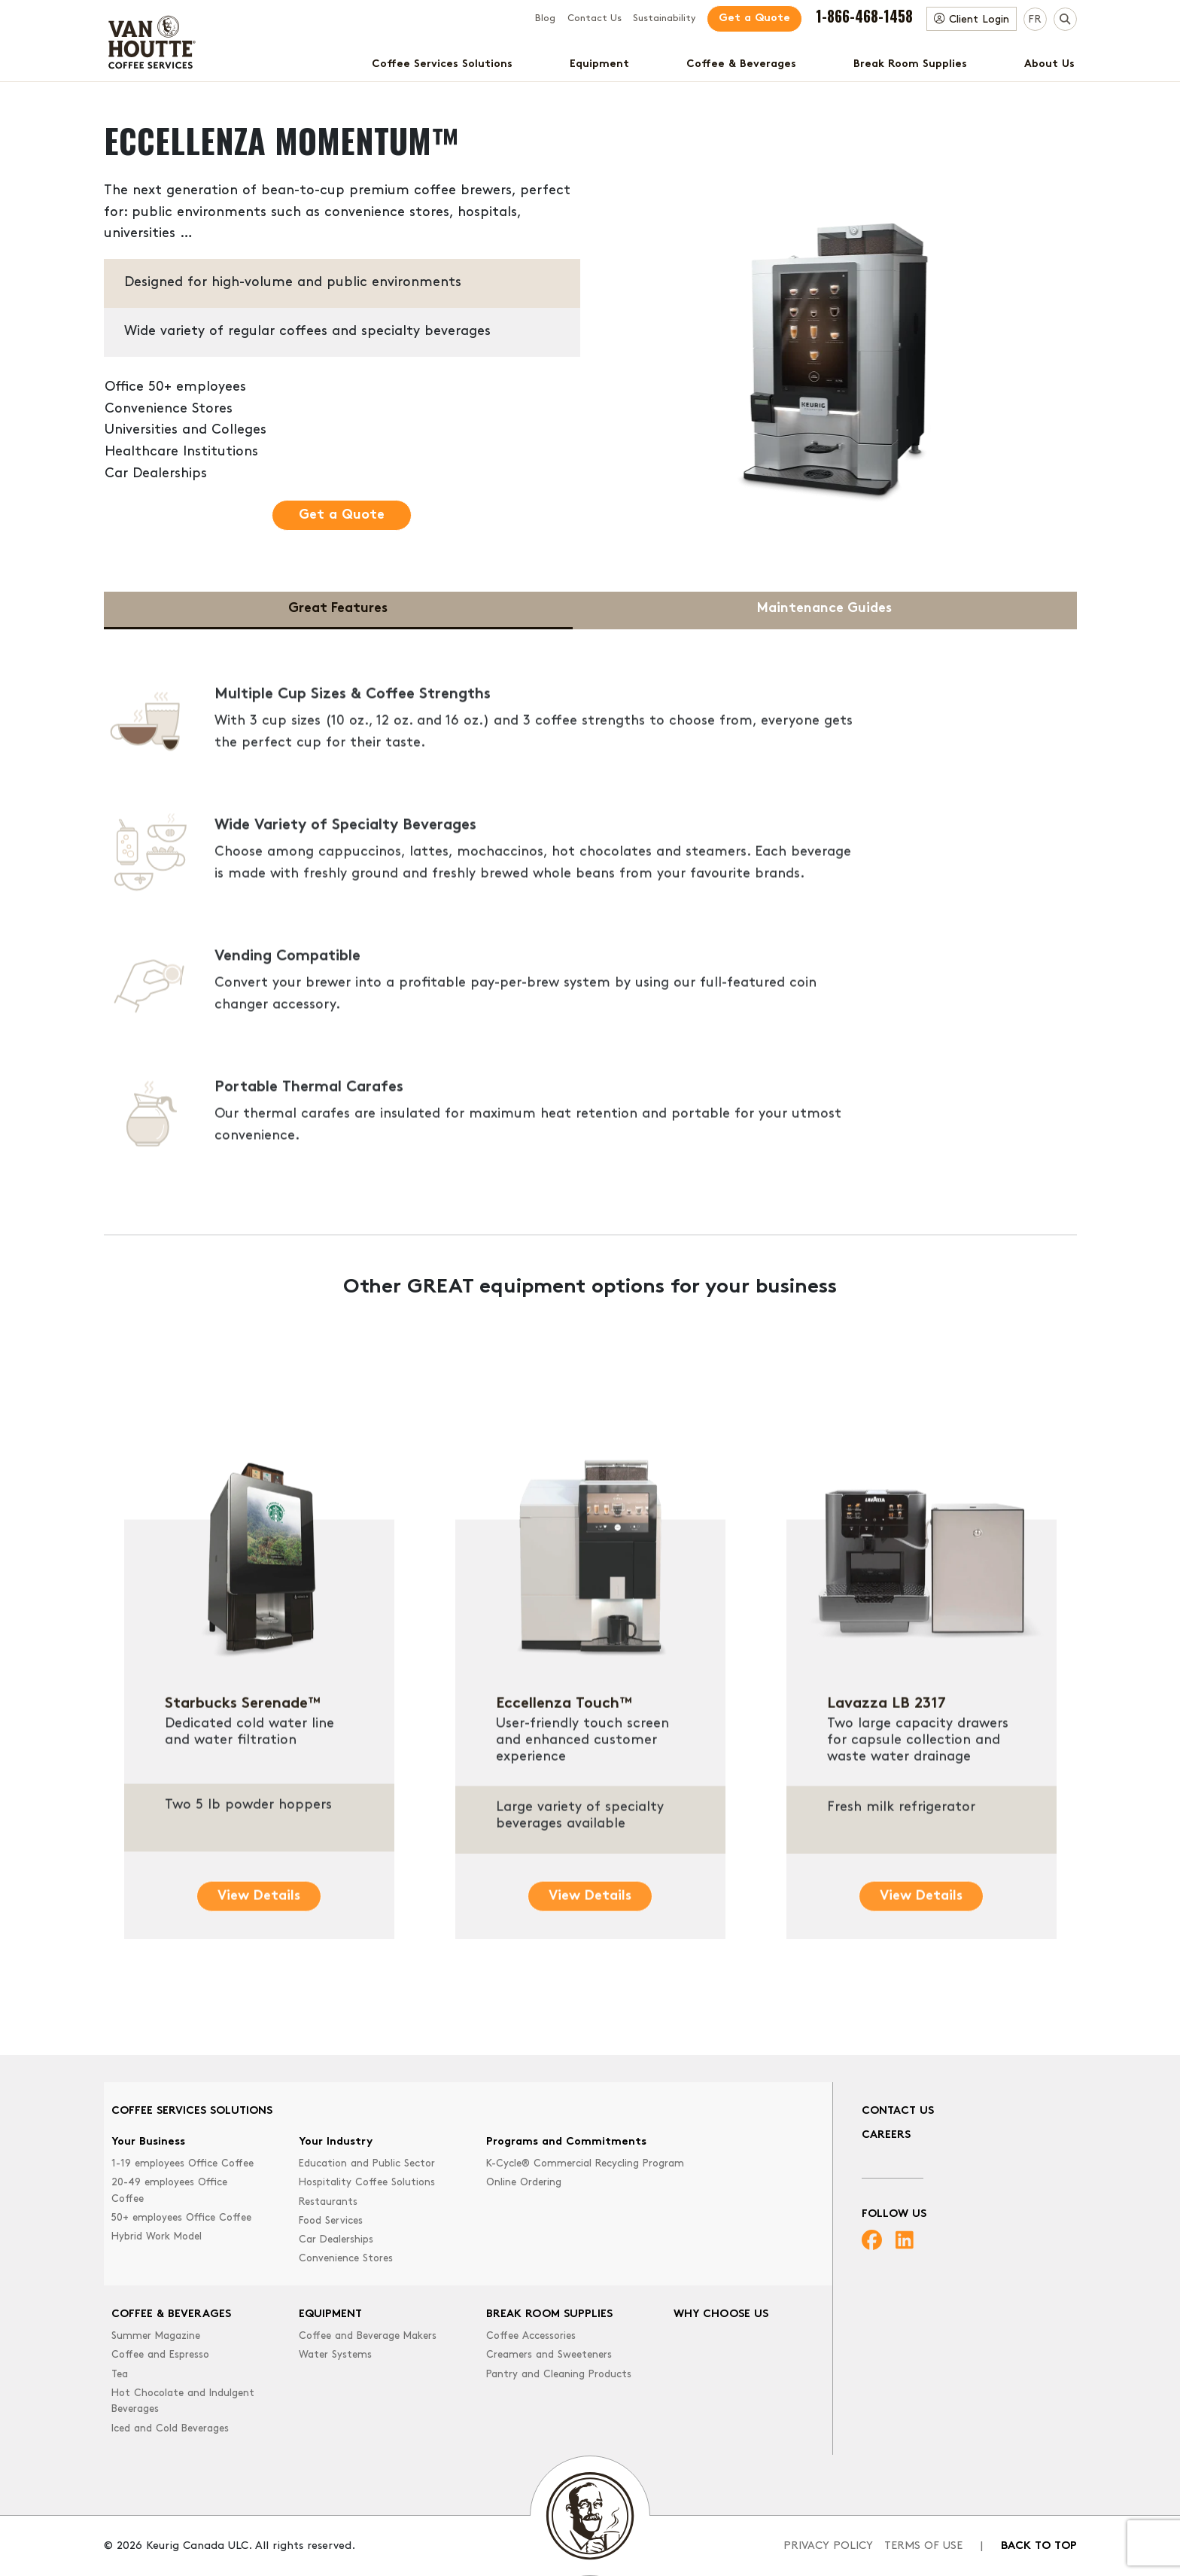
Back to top (1039, 2546)
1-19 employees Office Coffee (182, 2164)
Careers (886, 2135)
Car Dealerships (336, 2240)
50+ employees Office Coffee (181, 2218)
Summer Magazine (155, 2336)
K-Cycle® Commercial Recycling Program (585, 2164)
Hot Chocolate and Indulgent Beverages (182, 2402)
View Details (258, 1960)
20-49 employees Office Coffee (169, 2191)
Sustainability (664, 18)
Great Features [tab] (338, 608)
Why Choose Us (721, 2314)
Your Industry (336, 2142)
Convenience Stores (346, 2259)
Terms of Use (923, 2546)
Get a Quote (754, 18)
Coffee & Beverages (741, 64)
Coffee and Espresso (160, 2355)
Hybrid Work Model (156, 2237)
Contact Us (594, 18)
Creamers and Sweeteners (549, 2355)
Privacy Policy (828, 2546)
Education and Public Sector (367, 2164)
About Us (1049, 64)
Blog (545, 18)
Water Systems (335, 2355)
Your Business (148, 2142)
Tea (119, 2375)
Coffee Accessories (531, 2336)
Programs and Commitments (566, 2142)
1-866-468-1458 (864, 16)
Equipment (599, 64)
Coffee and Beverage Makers (367, 2336)
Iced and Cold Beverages (170, 2429)
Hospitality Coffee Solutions (367, 2183)
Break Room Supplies (910, 64)
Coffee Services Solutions (442, 64)
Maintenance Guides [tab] (824, 608)
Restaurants (328, 2202)
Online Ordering (523, 2183)
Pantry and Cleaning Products (558, 2375)
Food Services (331, 2221)
